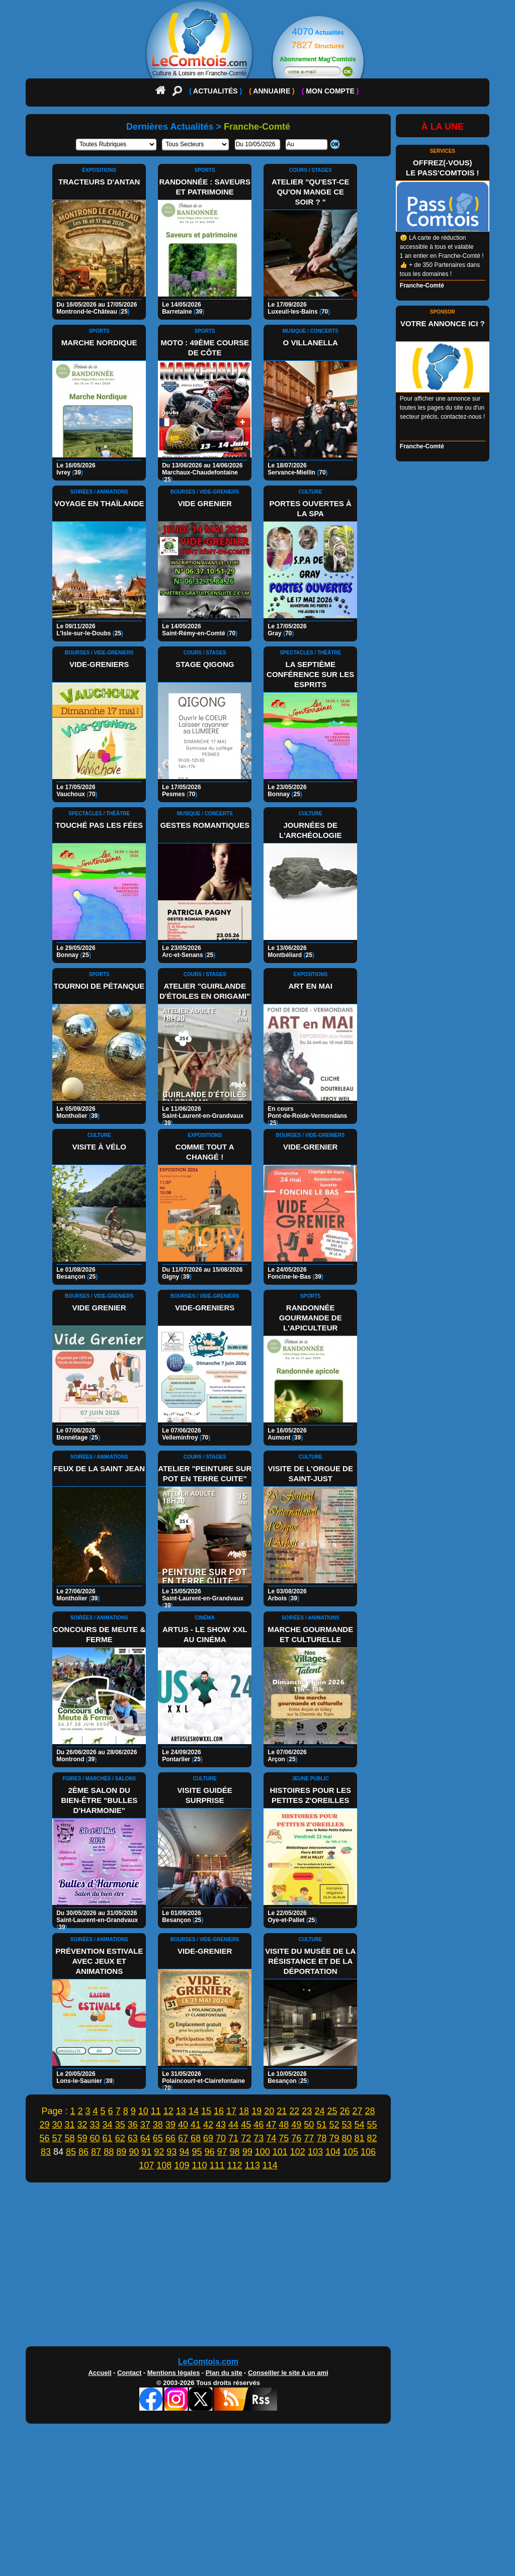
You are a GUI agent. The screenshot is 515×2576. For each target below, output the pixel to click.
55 (372, 2125)
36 (133, 2125)
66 (170, 2138)
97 (222, 2152)
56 (44, 2138)
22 (294, 2111)
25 (332, 2111)
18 (244, 2111)
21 (282, 2111)
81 (360, 2138)
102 (297, 2152)
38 (158, 2125)
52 (334, 2125)
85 (71, 2152)
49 (296, 2125)
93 (171, 2152)
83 (46, 2152)
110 (199, 2165)
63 (133, 2138)
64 (145, 2138)
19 (256, 2111)
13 (181, 2111)
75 (284, 2138)
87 (96, 2152)
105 (350, 2152)
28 (370, 2111)
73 (258, 2138)
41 (196, 2125)
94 (184, 2152)
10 (143, 2111)
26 (344, 2111)
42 (208, 2125)
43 (221, 2125)
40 (183, 2125)
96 (210, 2152)
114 (270, 2165)
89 (121, 2152)
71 (233, 2138)
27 (358, 2111)
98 (235, 2152)
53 (347, 2125)
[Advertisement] (257, 2267)
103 (315, 2152)
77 (309, 2138)
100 (262, 2152)
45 (246, 2125)
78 (321, 2138)
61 (108, 2138)
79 (334, 2138)
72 (246, 2138)
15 (206, 2111)
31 (69, 2125)
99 (247, 2152)
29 (44, 2125)
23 (307, 2111)
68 (196, 2138)
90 (134, 2152)
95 (197, 2152)
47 (271, 2125)
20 (269, 2111)
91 (146, 2152)
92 (159, 2152)
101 (280, 2152)
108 (163, 2165)
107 (146, 2165)
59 (82, 2138)
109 (181, 2165)
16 (219, 2111)
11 (156, 2111)
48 (284, 2125)
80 (347, 2138)
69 (208, 2138)
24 (319, 2111)
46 (258, 2125)
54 (360, 2125)
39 (170, 2125)
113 (252, 2165)
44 (233, 2125)
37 (145, 2125)
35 (120, 2125)
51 (321, 2125)
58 (69, 2138)
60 (95, 2138)
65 (158, 2138)
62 (120, 2138)
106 (368, 2152)
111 (217, 2165)
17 (231, 2111)
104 (332, 2152)
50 (309, 2125)
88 (109, 2152)
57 (57, 2138)
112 (234, 2165)
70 (221, 2138)
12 (168, 2111)
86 (83, 2152)
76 (296, 2138)
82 (372, 2138)
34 (108, 2125)
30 (57, 2125)
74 (271, 2138)
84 (58, 2152)
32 (82, 2125)
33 (95, 2125)
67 (183, 2138)
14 (194, 2111)
